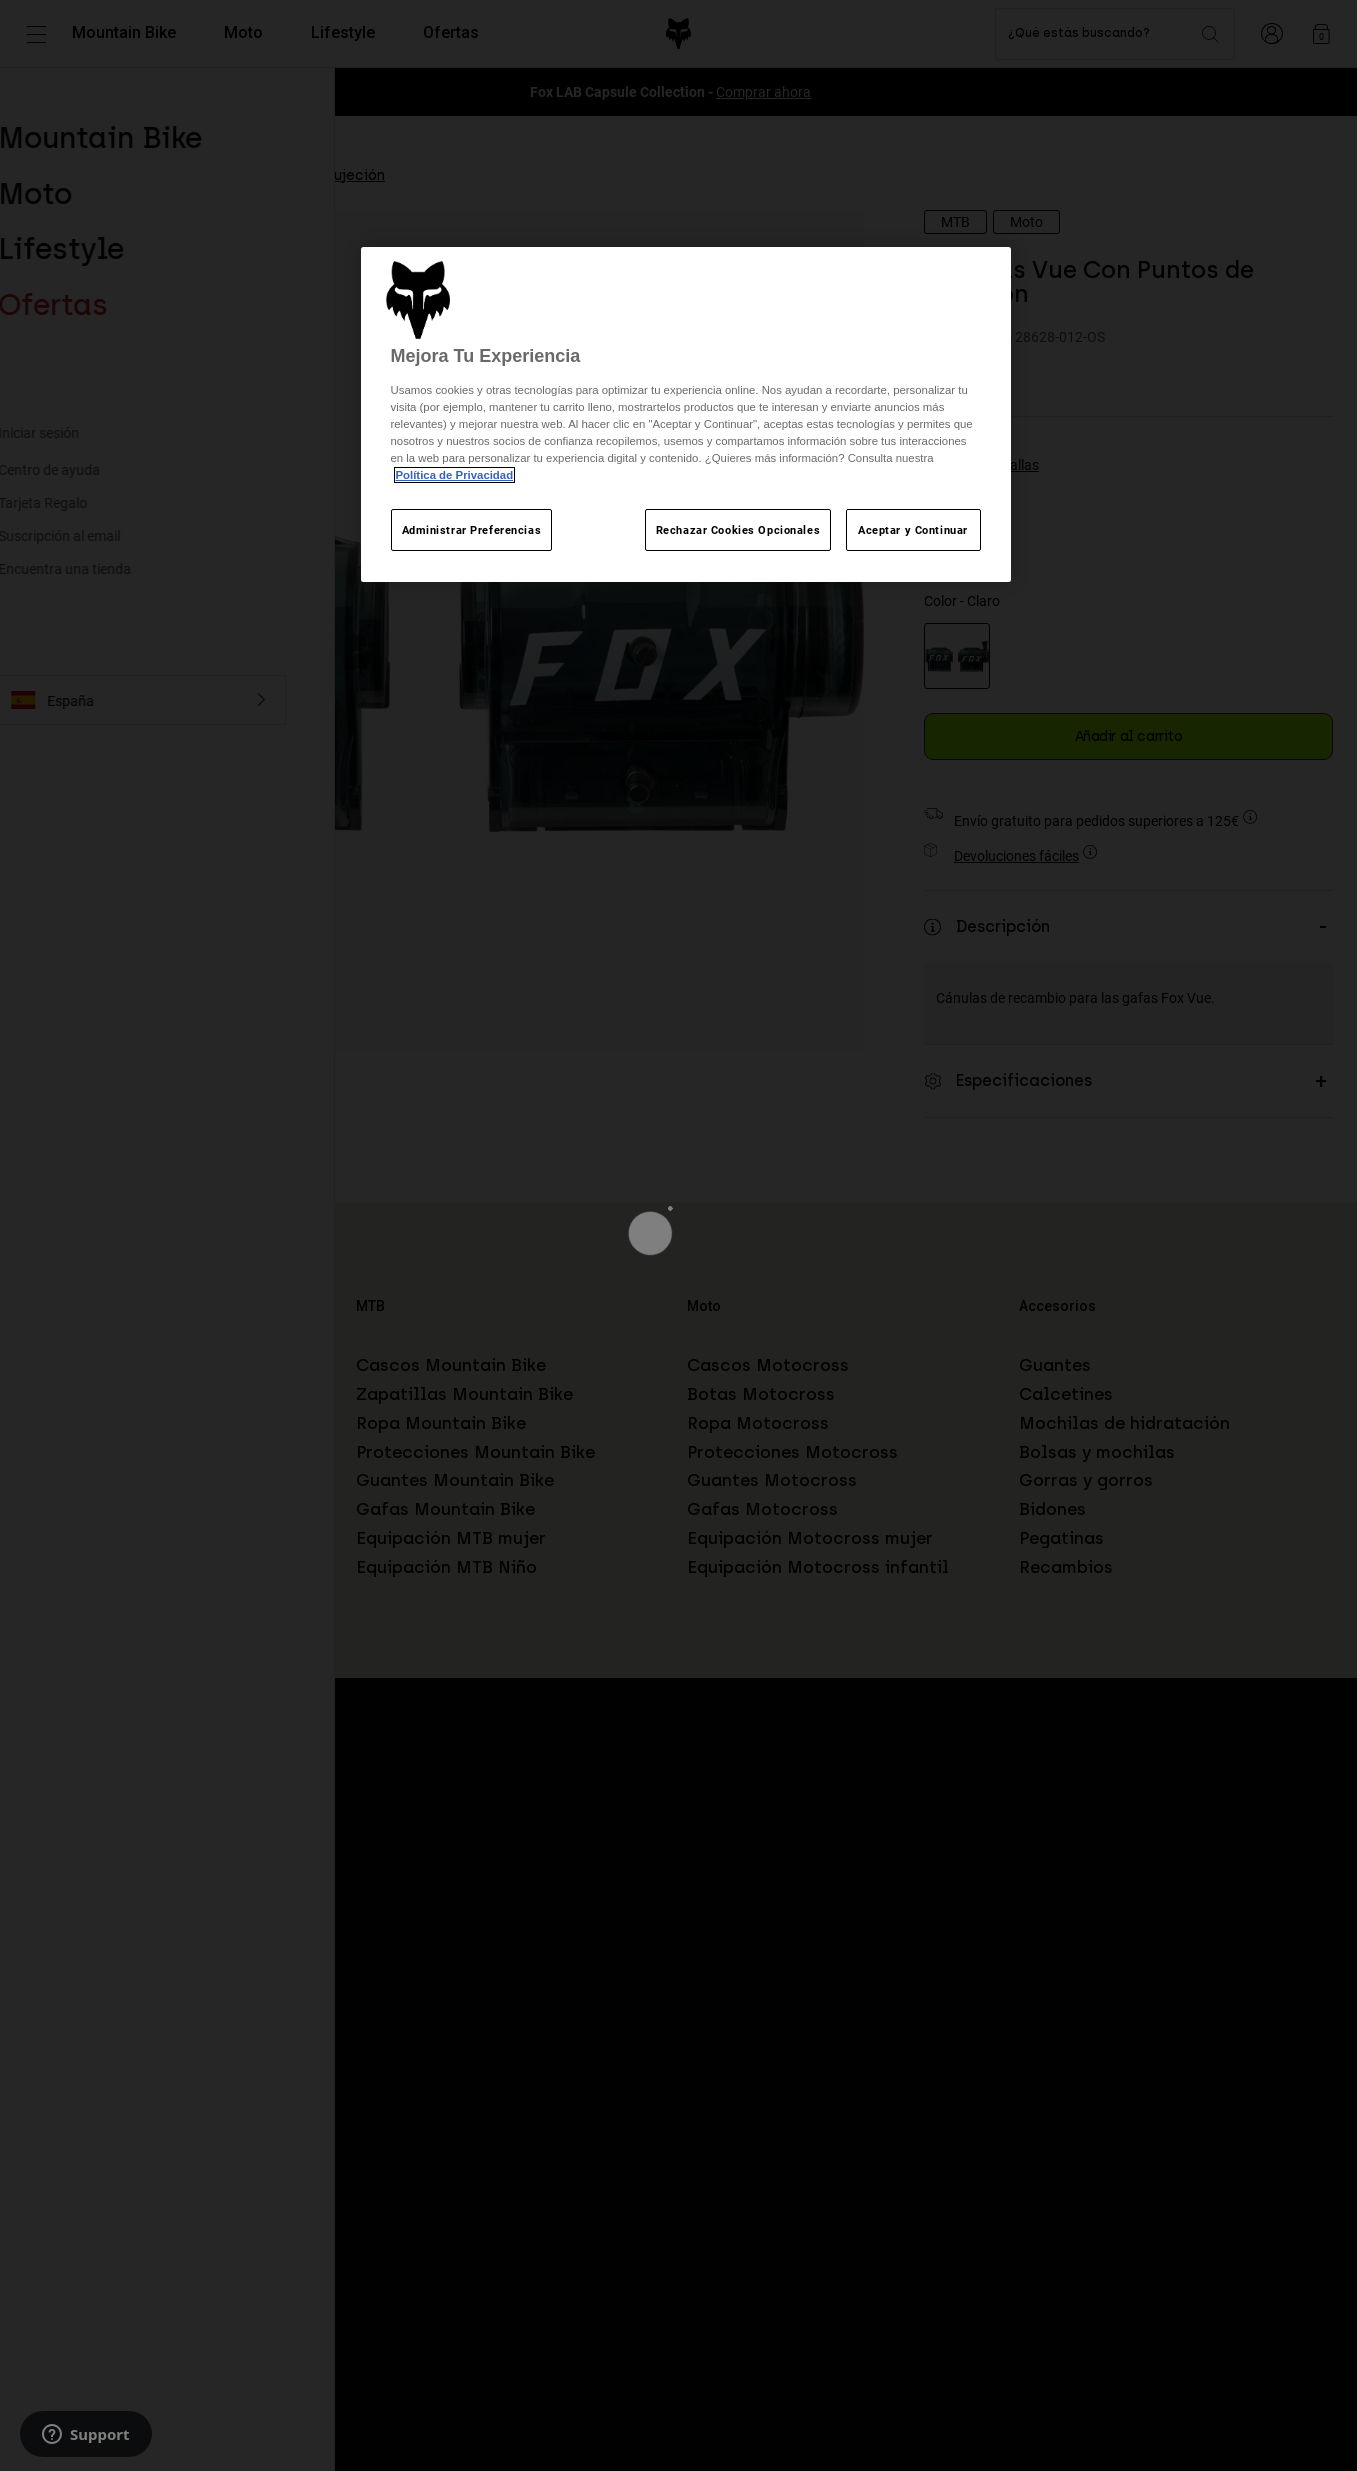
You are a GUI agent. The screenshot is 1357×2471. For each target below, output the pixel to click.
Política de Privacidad (455, 475)
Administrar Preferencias (472, 529)
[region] (686, 414)
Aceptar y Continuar (913, 529)
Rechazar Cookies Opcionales (738, 529)
